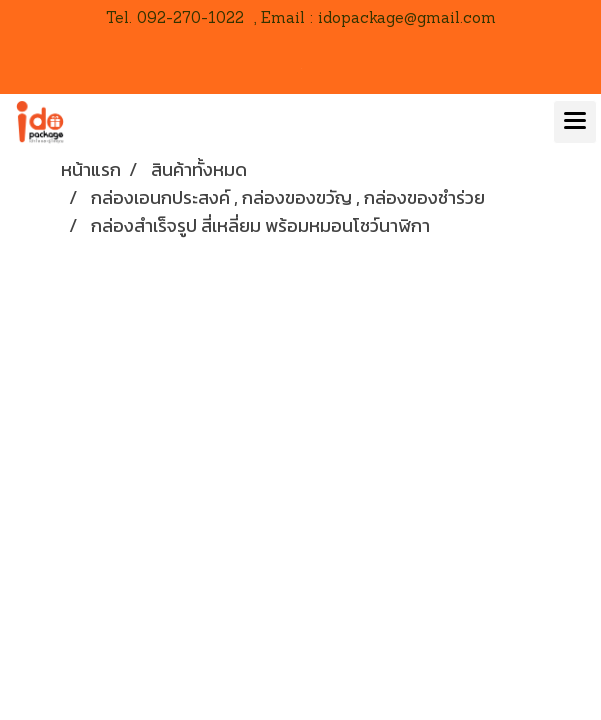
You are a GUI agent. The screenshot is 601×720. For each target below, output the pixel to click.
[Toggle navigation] (575, 122)
